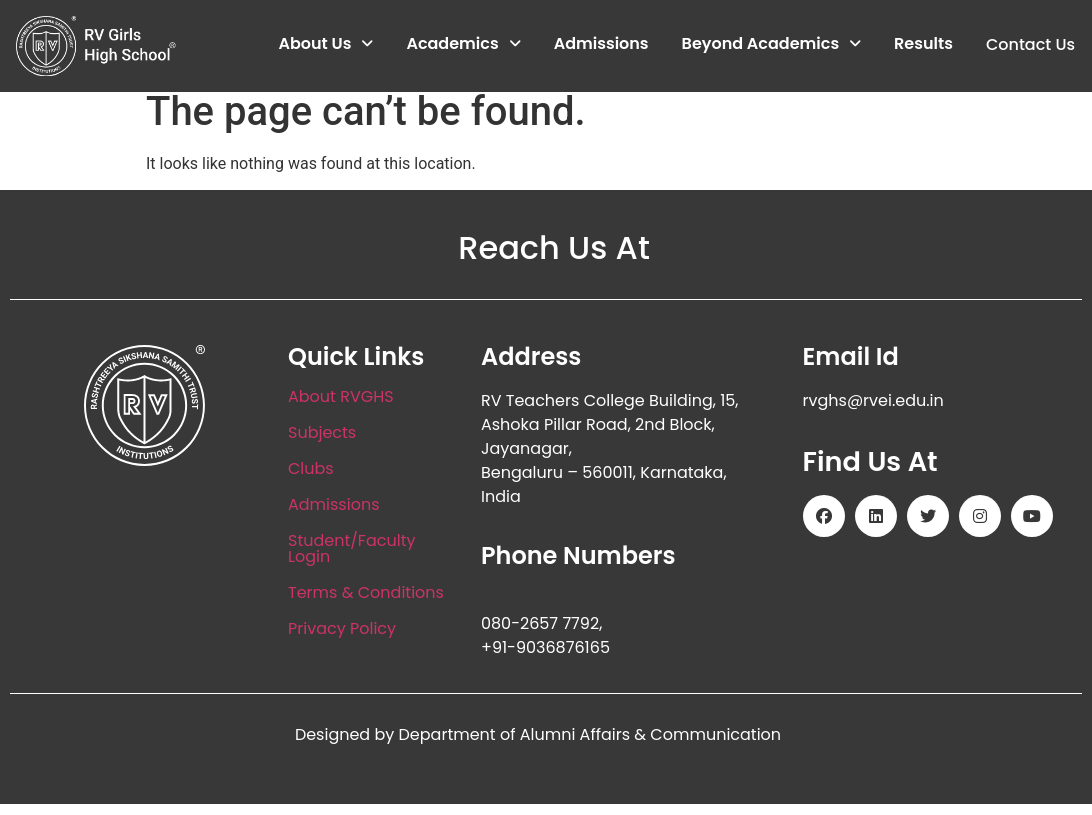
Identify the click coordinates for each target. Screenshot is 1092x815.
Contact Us (1030, 44)
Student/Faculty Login (351, 560)
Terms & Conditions (366, 604)
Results (923, 44)
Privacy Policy (342, 640)
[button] (325, 45)
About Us (325, 44)
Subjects (322, 444)
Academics (463, 44)
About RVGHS (341, 408)
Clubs (311, 480)
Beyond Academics (771, 44)
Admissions (600, 44)
